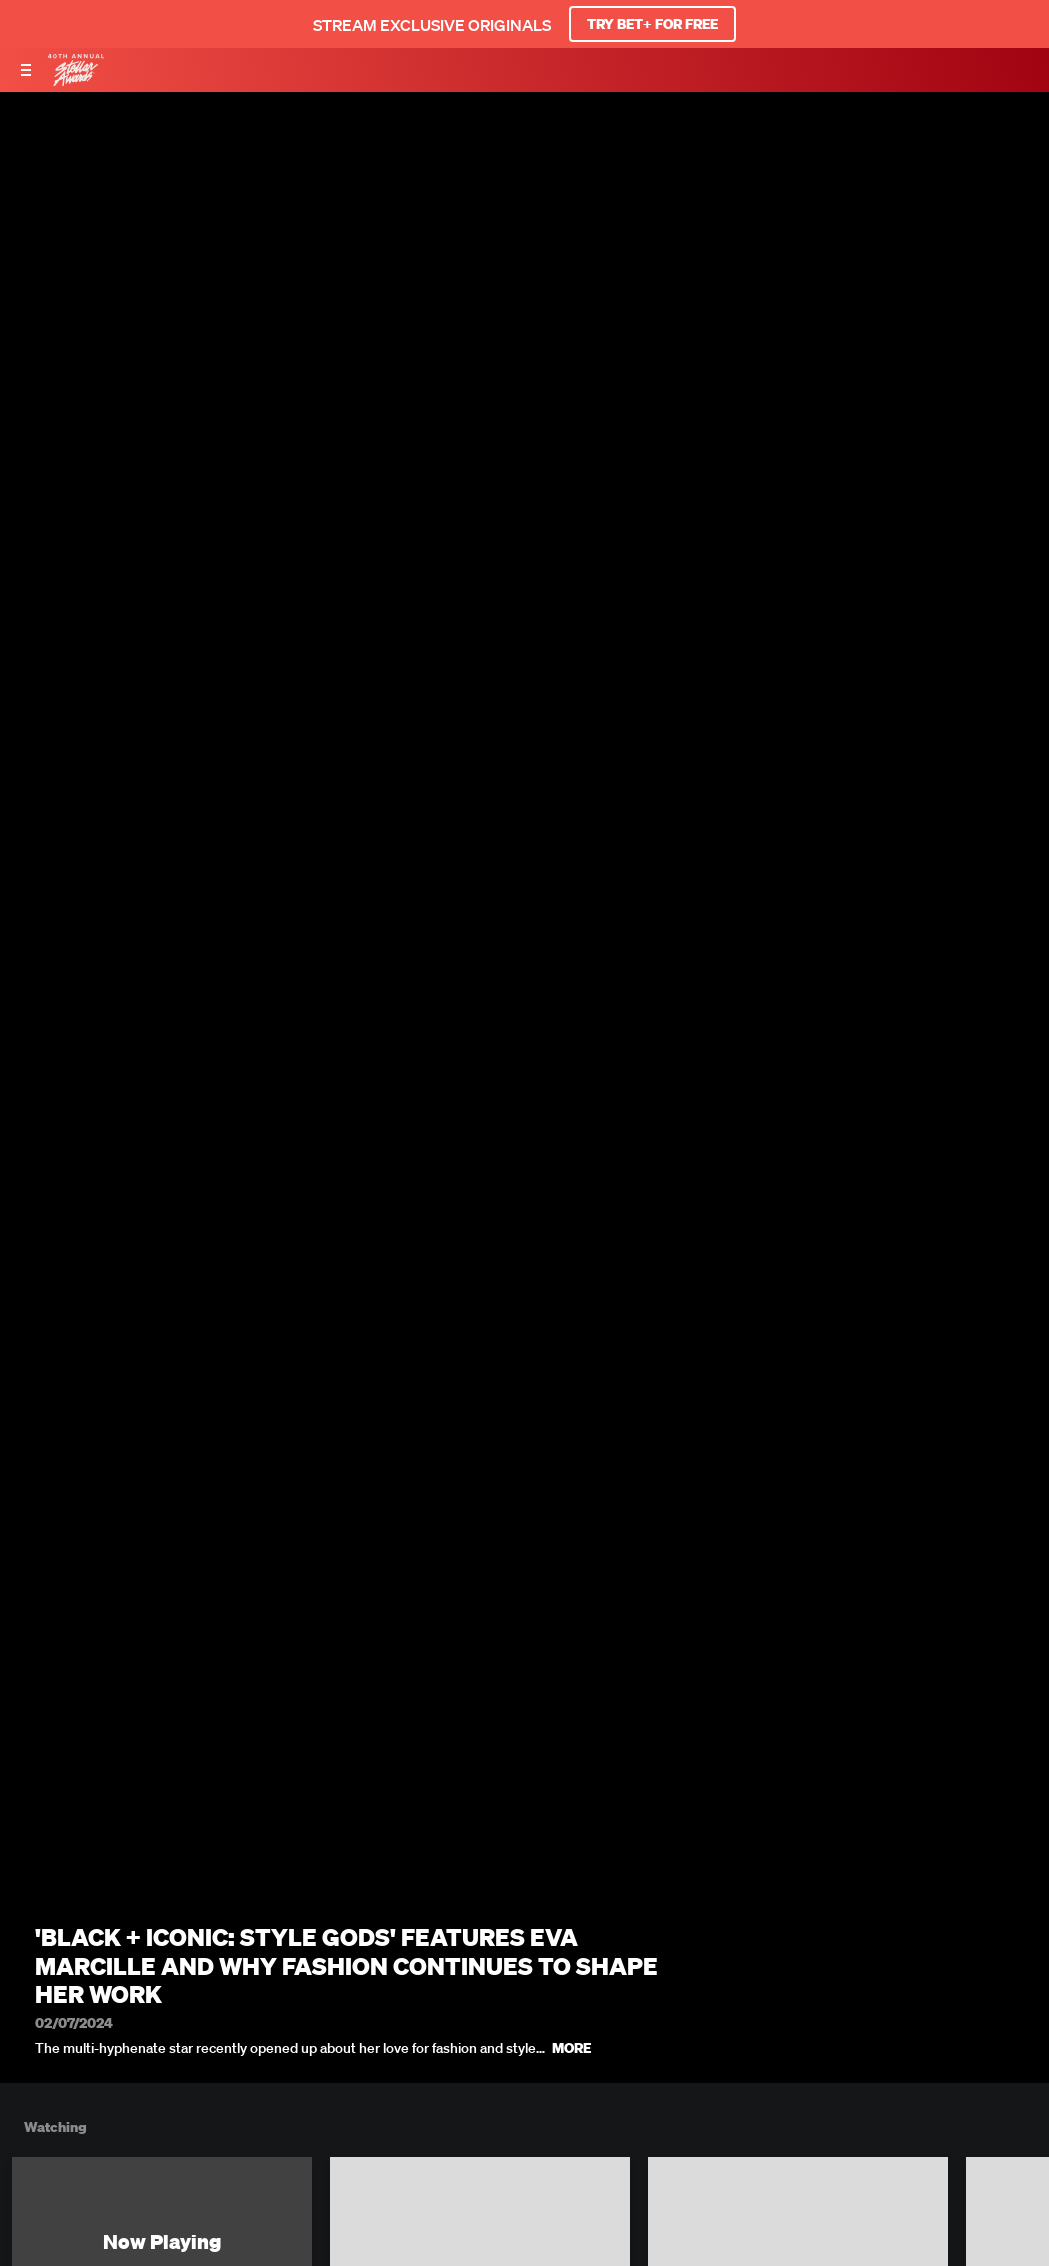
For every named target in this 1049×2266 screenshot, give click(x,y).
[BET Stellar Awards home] (76, 80)
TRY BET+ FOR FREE (652, 24)
